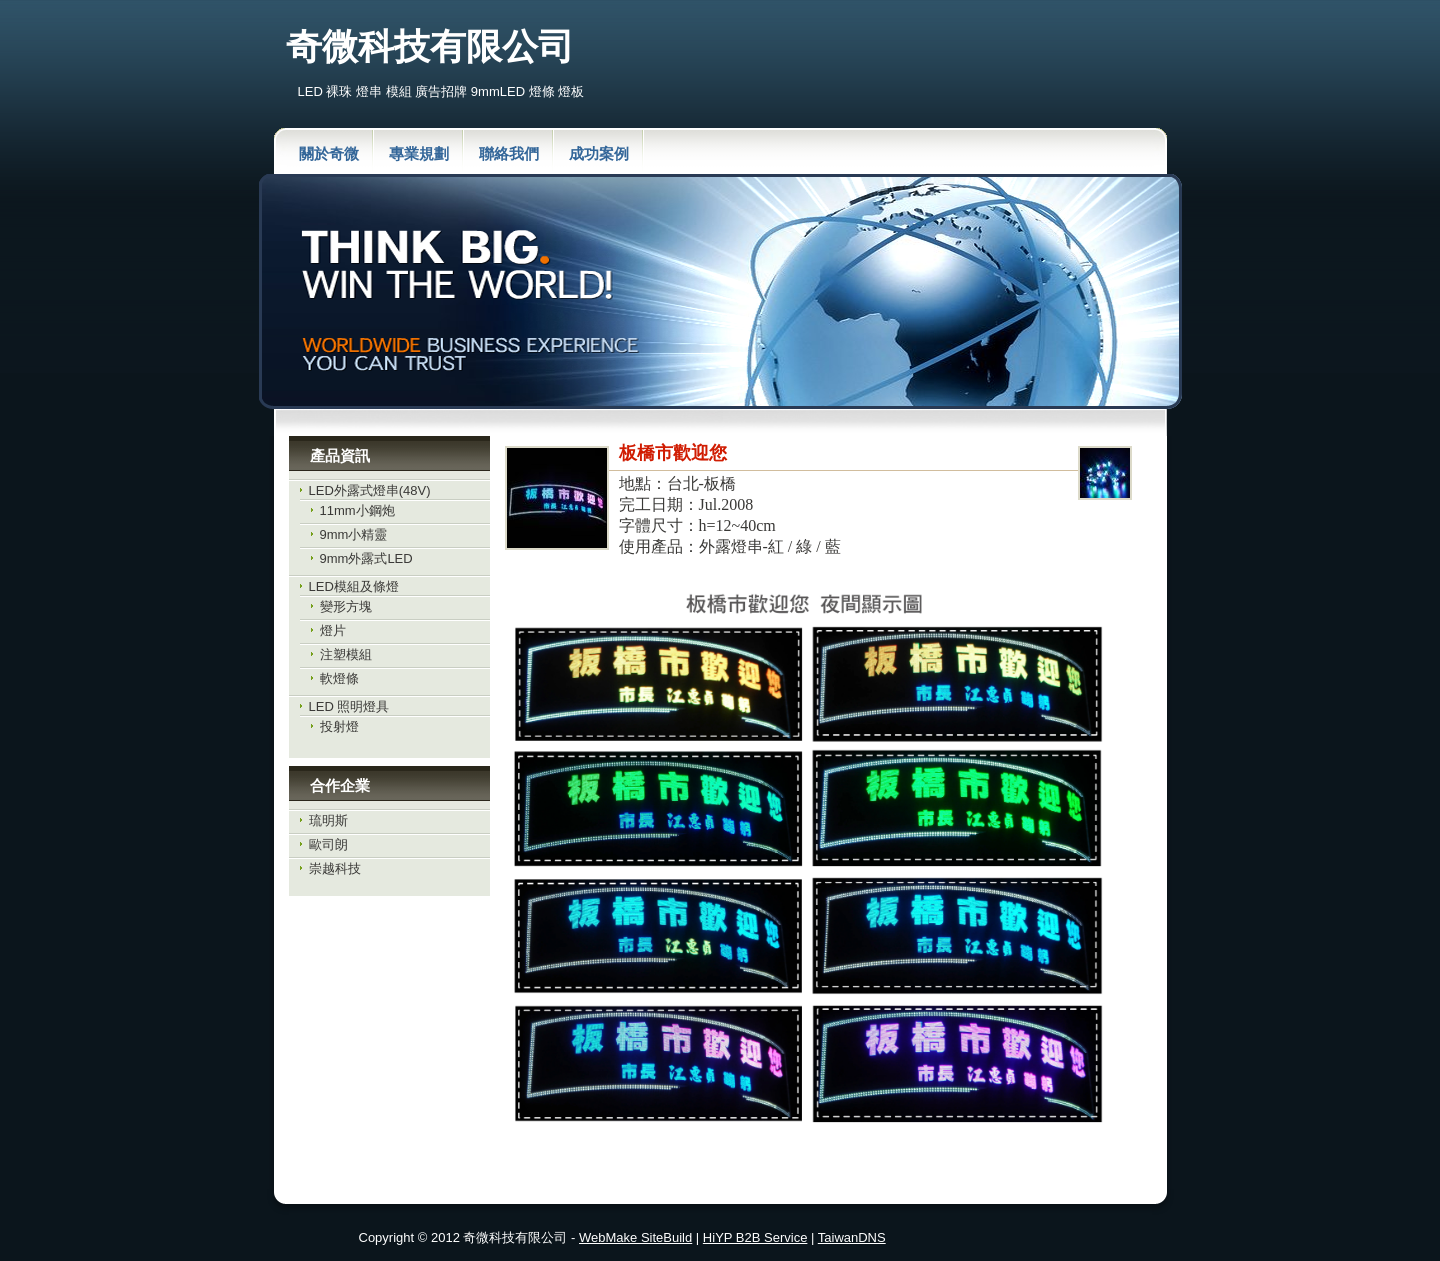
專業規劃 (419, 153)
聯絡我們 (509, 153)
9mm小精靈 (354, 534)
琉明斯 (328, 820)
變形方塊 (346, 606)
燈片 (333, 630)
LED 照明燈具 (349, 706)
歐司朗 (328, 844)
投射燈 (339, 726)
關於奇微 (329, 153)
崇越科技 (335, 868)
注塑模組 (346, 654)
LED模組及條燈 (354, 586)
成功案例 (599, 153)
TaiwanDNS (852, 1237)
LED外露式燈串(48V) (370, 490)
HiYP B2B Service (755, 1237)
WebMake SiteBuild (635, 1237)
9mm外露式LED (366, 558)
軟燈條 (339, 678)
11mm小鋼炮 (357, 510)
